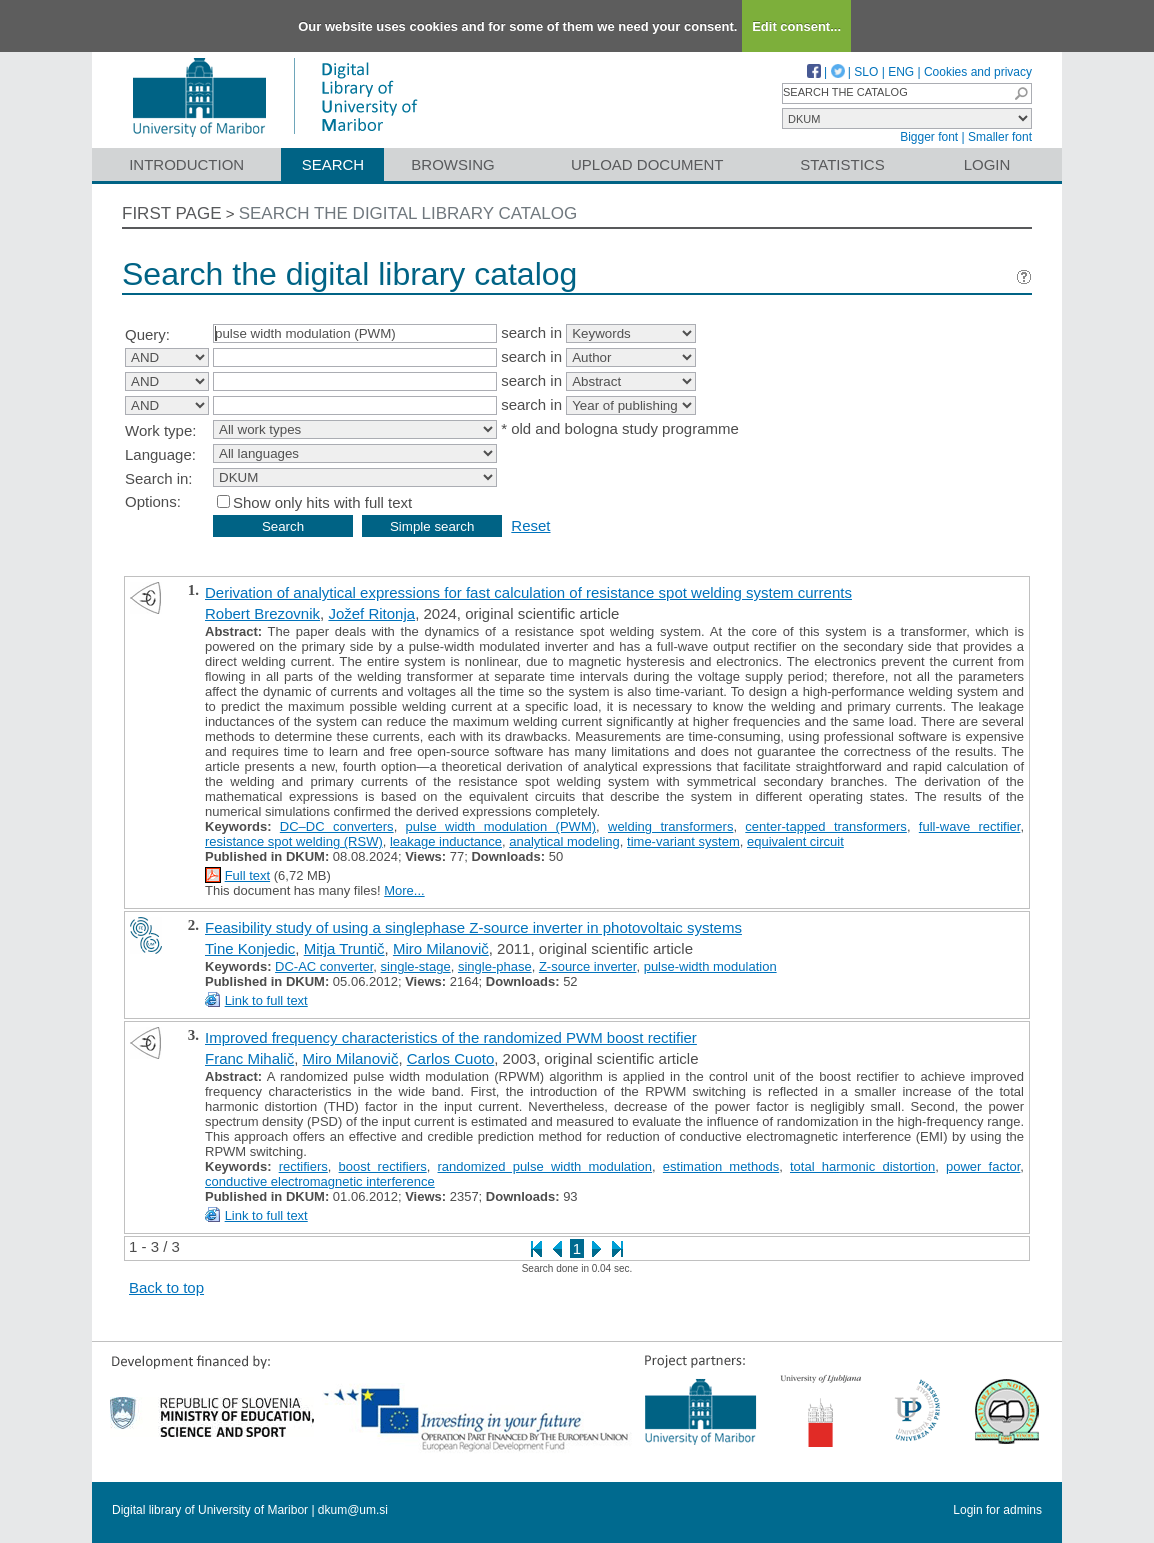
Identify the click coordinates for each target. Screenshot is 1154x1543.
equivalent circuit (795, 841)
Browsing (452, 164)
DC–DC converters (337, 826)
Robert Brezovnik (262, 613)
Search (333, 164)
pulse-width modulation (710, 966)
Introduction (186, 164)
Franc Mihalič (249, 1058)
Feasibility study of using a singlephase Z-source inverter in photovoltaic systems (473, 927)
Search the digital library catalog (408, 213)
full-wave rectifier (970, 826)
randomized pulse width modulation (545, 1166)
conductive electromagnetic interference (320, 1181)
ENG (901, 72)
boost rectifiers (383, 1166)
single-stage (416, 966)
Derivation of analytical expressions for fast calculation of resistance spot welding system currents (528, 592)
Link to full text (266, 1000)
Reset (530, 525)
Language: (160, 454)
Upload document (647, 164)
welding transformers (670, 826)
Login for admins (997, 1510)
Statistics (842, 164)
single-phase (495, 966)
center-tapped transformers (826, 826)
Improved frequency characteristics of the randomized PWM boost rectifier (451, 1037)
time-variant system (683, 841)
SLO (866, 72)
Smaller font (1000, 137)
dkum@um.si (353, 1510)
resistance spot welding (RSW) (294, 841)
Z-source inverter (588, 966)
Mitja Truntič (344, 948)
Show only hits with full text (322, 502)
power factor (983, 1166)
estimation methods (721, 1166)
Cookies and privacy (978, 72)
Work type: (160, 430)
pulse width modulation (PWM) (501, 826)
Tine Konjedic (250, 948)
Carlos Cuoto (451, 1058)
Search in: (159, 478)
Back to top (166, 1287)
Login (987, 164)
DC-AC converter (324, 966)
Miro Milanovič (441, 948)
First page (172, 213)
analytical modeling (564, 841)
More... (404, 890)
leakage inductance (446, 841)
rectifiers (303, 1166)
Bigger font (929, 137)
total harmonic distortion (862, 1166)
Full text (248, 875)
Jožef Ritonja (371, 613)
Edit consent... (796, 26)
